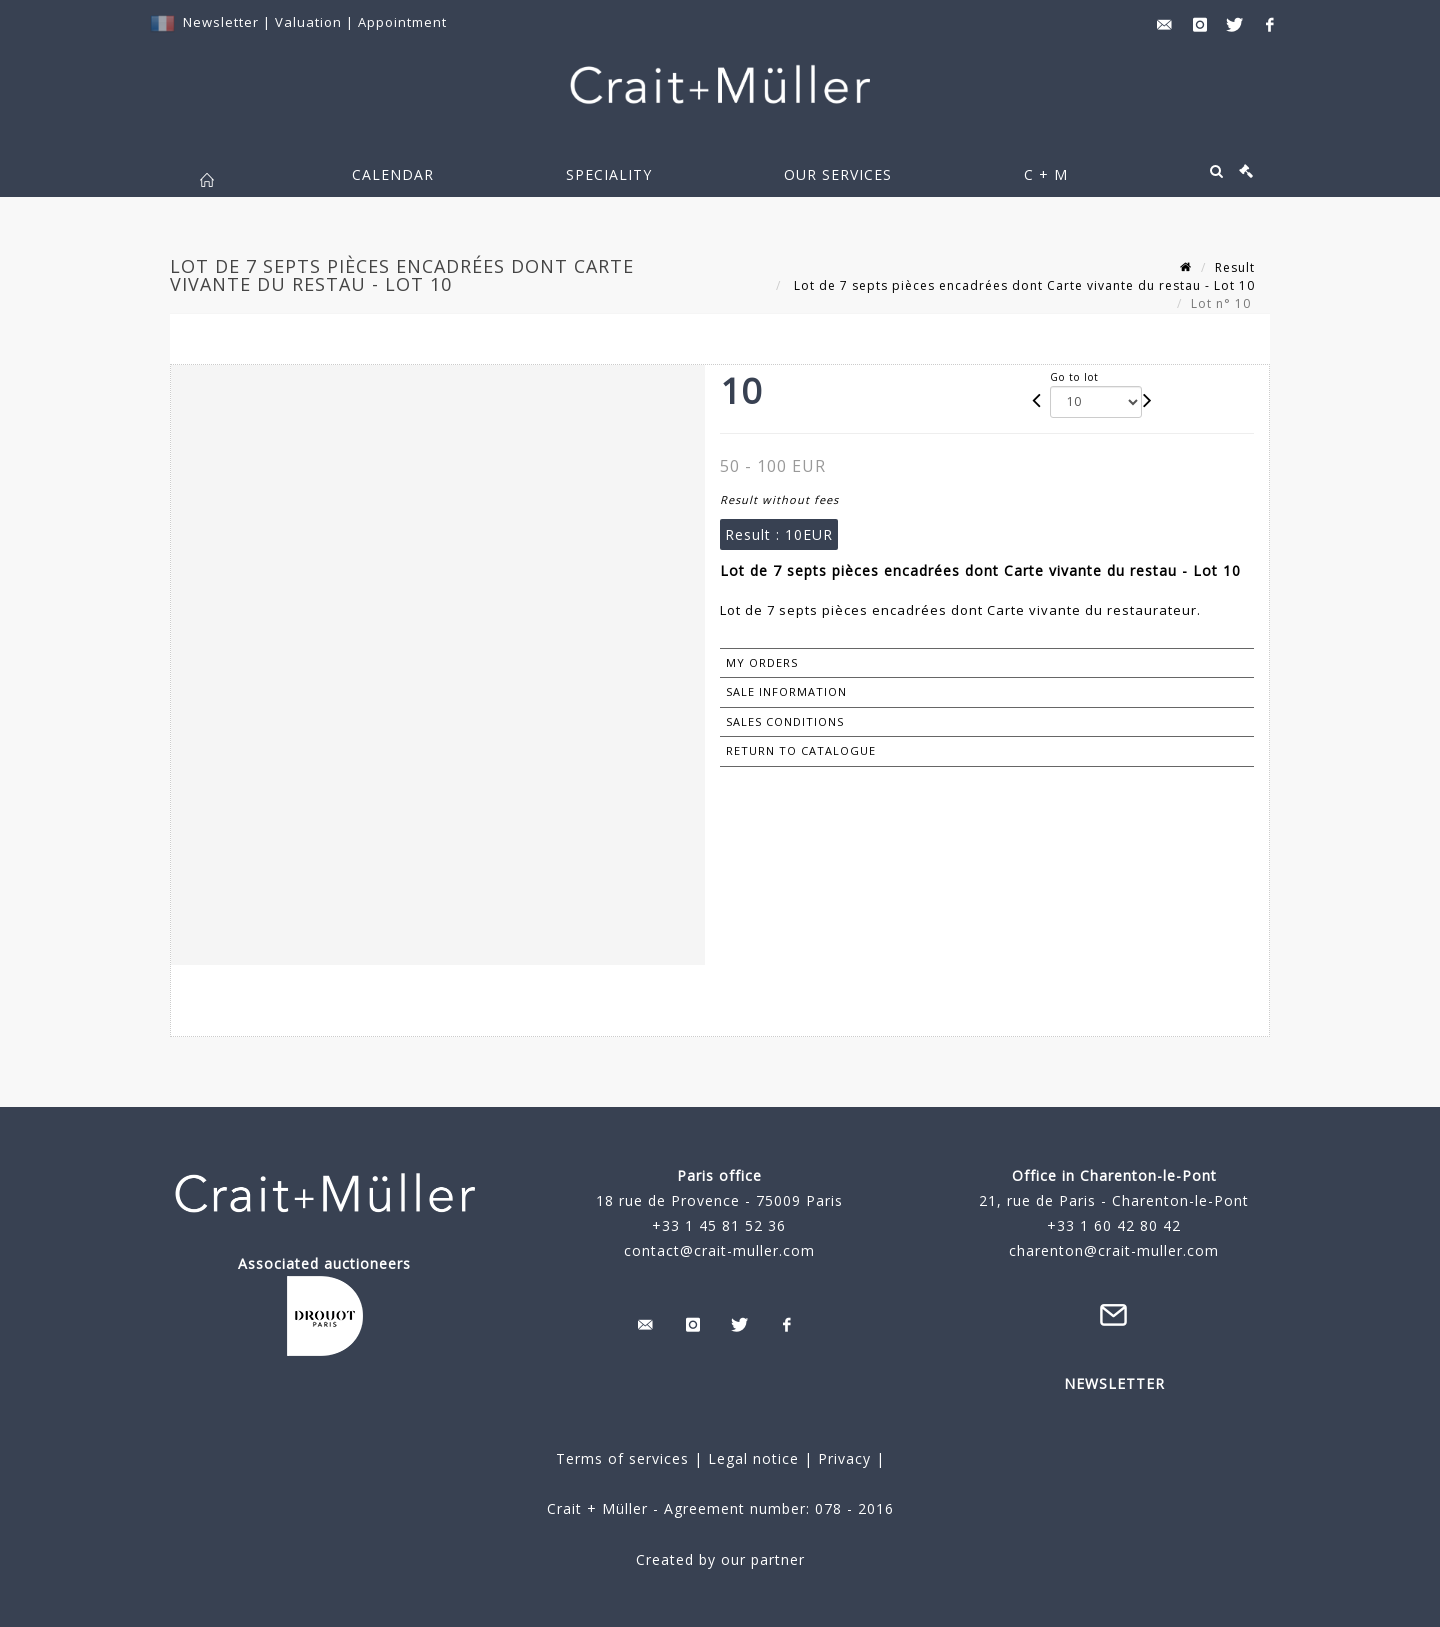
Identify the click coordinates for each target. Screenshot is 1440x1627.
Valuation (308, 22)
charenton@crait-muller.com (1114, 1250)
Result (1235, 267)
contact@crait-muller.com (719, 1250)
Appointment (402, 22)
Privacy (842, 1458)
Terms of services (622, 1458)
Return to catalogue (801, 750)
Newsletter (221, 22)
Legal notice (753, 1458)
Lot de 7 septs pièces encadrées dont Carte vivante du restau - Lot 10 (1022, 285)
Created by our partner (720, 1559)
